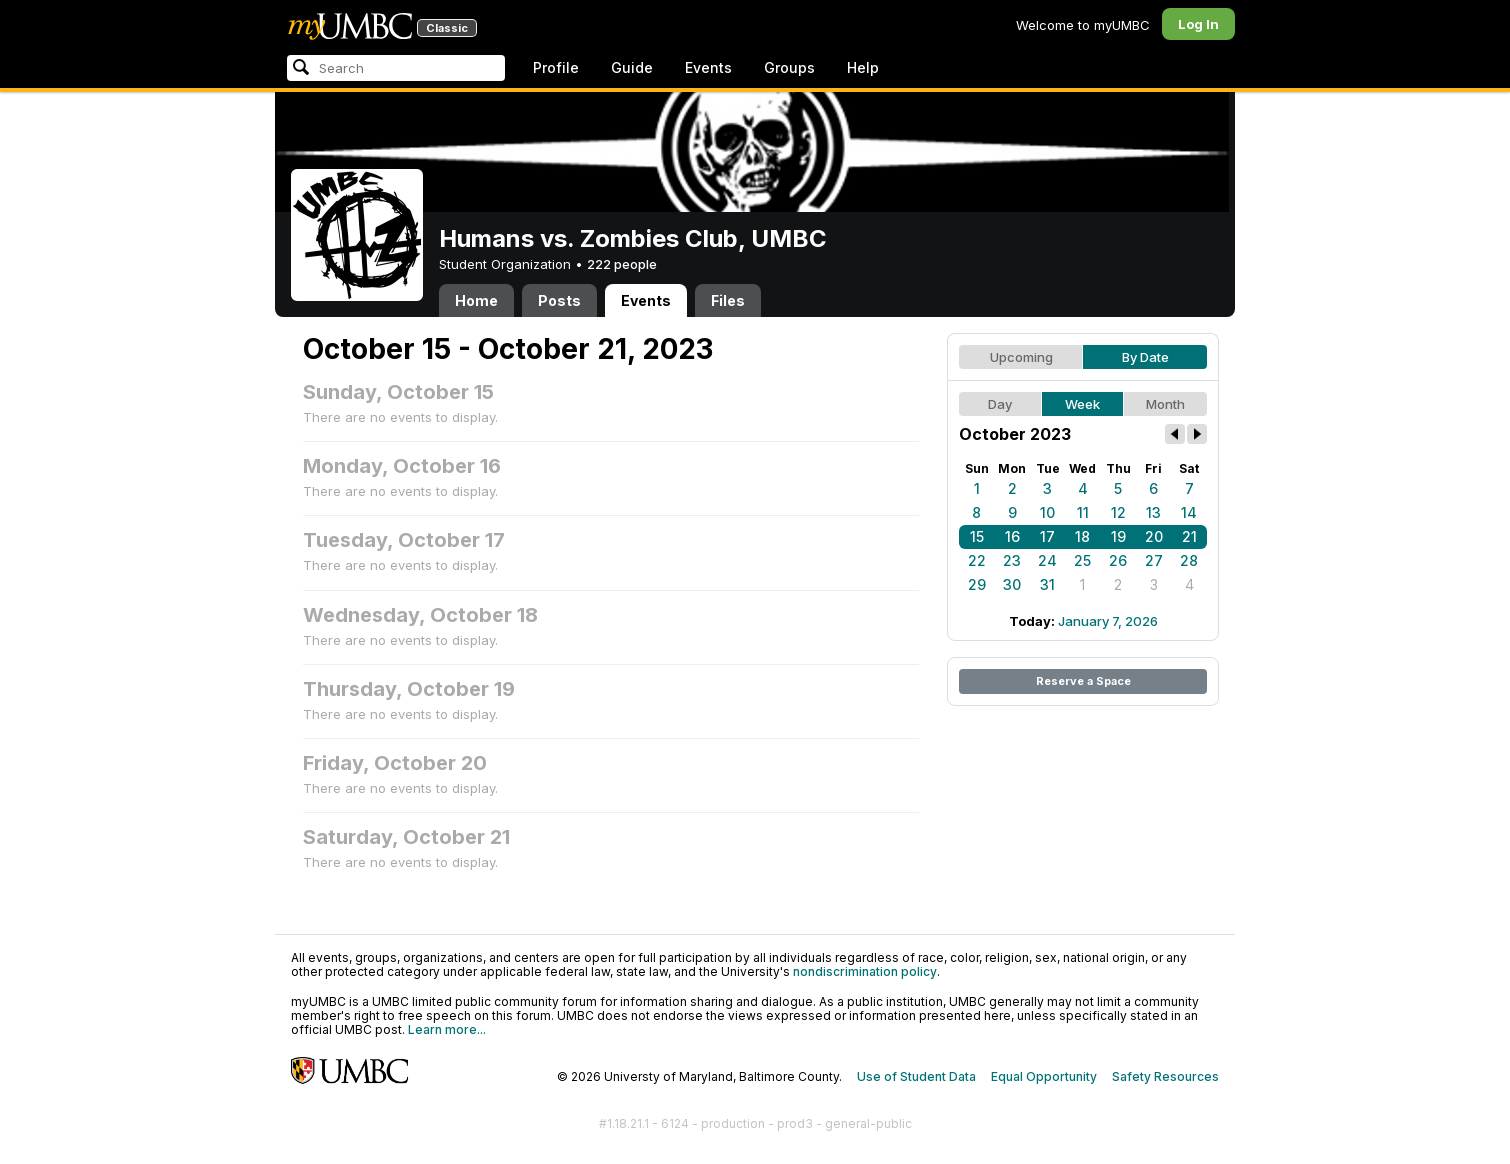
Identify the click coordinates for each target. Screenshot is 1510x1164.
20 (1154, 536)
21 (1189, 536)
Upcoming (1021, 357)
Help (863, 67)
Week (1082, 404)
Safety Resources (1165, 1076)
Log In (1198, 24)
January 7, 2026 (1108, 621)
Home (476, 300)
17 (1047, 536)
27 (1154, 560)
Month (1165, 404)
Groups (789, 67)
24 (1047, 560)
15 (977, 536)
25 (1082, 560)
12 (1118, 512)
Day (1000, 404)
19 (1118, 536)
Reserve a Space (1083, 681)
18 (1082, 536)
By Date (1145, 357)
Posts (559, 300)
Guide (632, 67)
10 (1047, 512)
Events (708, 67)
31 (1047, 584)
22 (977, 560)
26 (1118, 560)
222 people (622, 264)
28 (1189, 560)
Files (728, 300)
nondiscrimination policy (865, 971)
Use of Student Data (916, 1076)
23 (1012, 560)
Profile (556, 67)
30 (1012, 584)
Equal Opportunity (1044, 1076)
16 (1012, 536)
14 (1189, 512)
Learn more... (447, 1029)
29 (977, 584)
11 (1083, 512)
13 (1153, 512)
